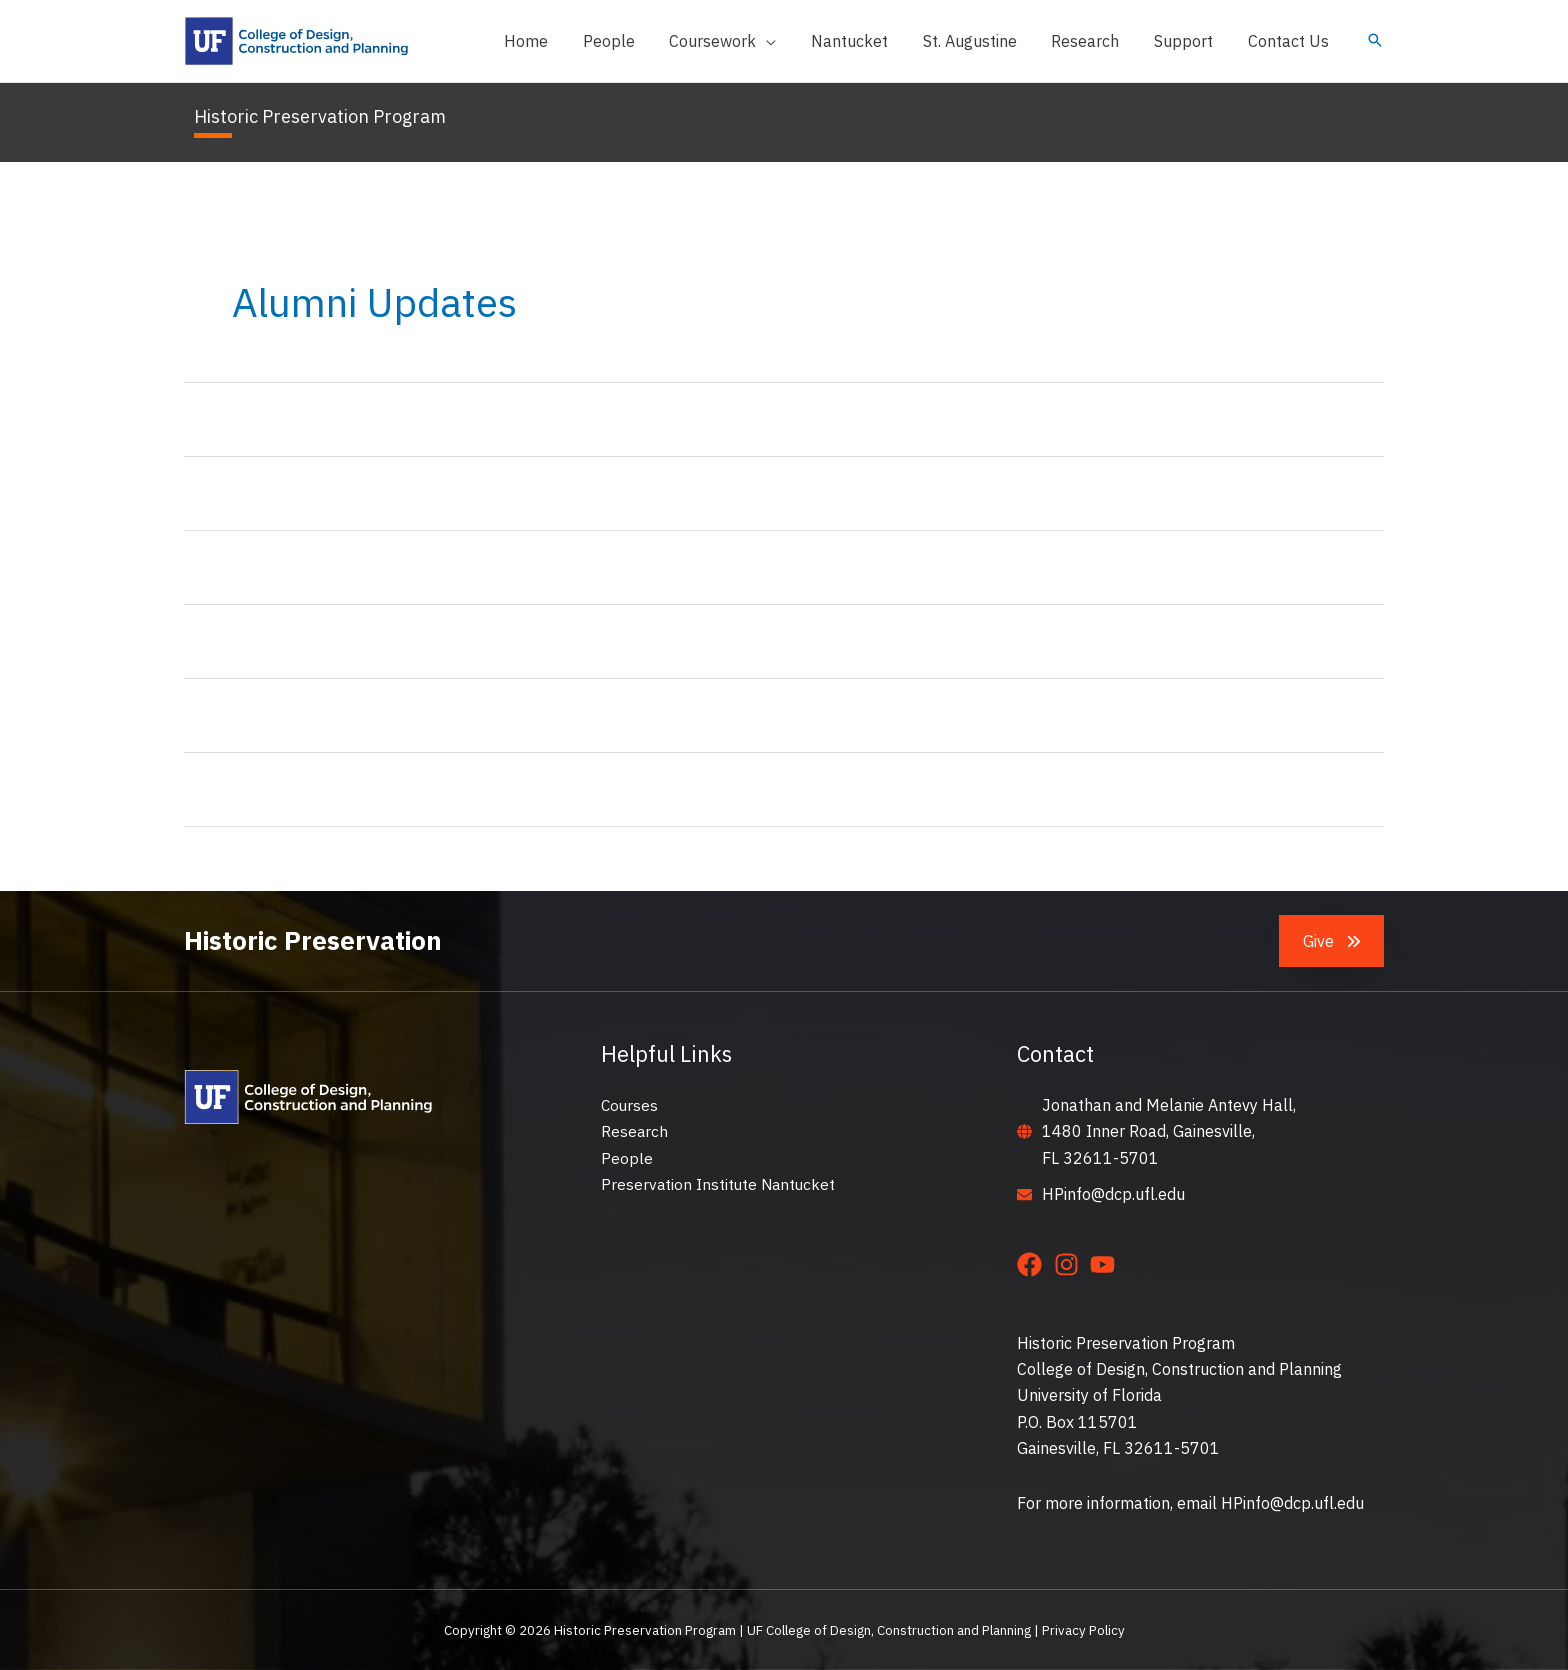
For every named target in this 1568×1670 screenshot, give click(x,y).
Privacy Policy (1083, 1630)
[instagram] (1070, 1264)
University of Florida (1089, 1395)
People (627, 1158)
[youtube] (1106, 1264)
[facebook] (1033, 1264)
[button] (737, 41)
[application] (781, 41)
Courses (630, 1105)
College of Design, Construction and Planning (1179, 1369)
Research (635, 1131)
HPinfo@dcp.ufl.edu (1113, 1194)
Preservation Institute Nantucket (720, 1184)
